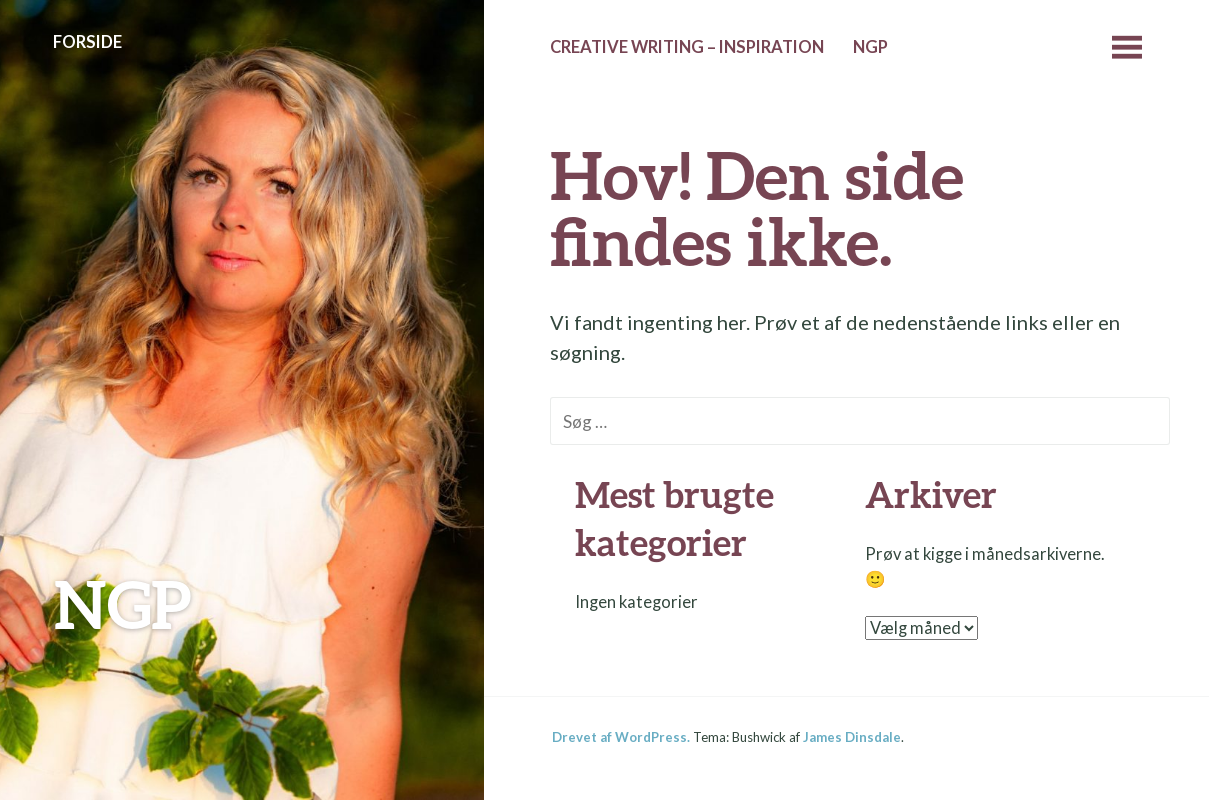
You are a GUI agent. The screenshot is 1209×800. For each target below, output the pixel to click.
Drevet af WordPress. (621, 737)
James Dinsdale (852, 737)
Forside (87, 42)
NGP (123, 603)
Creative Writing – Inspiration (687, 47)
